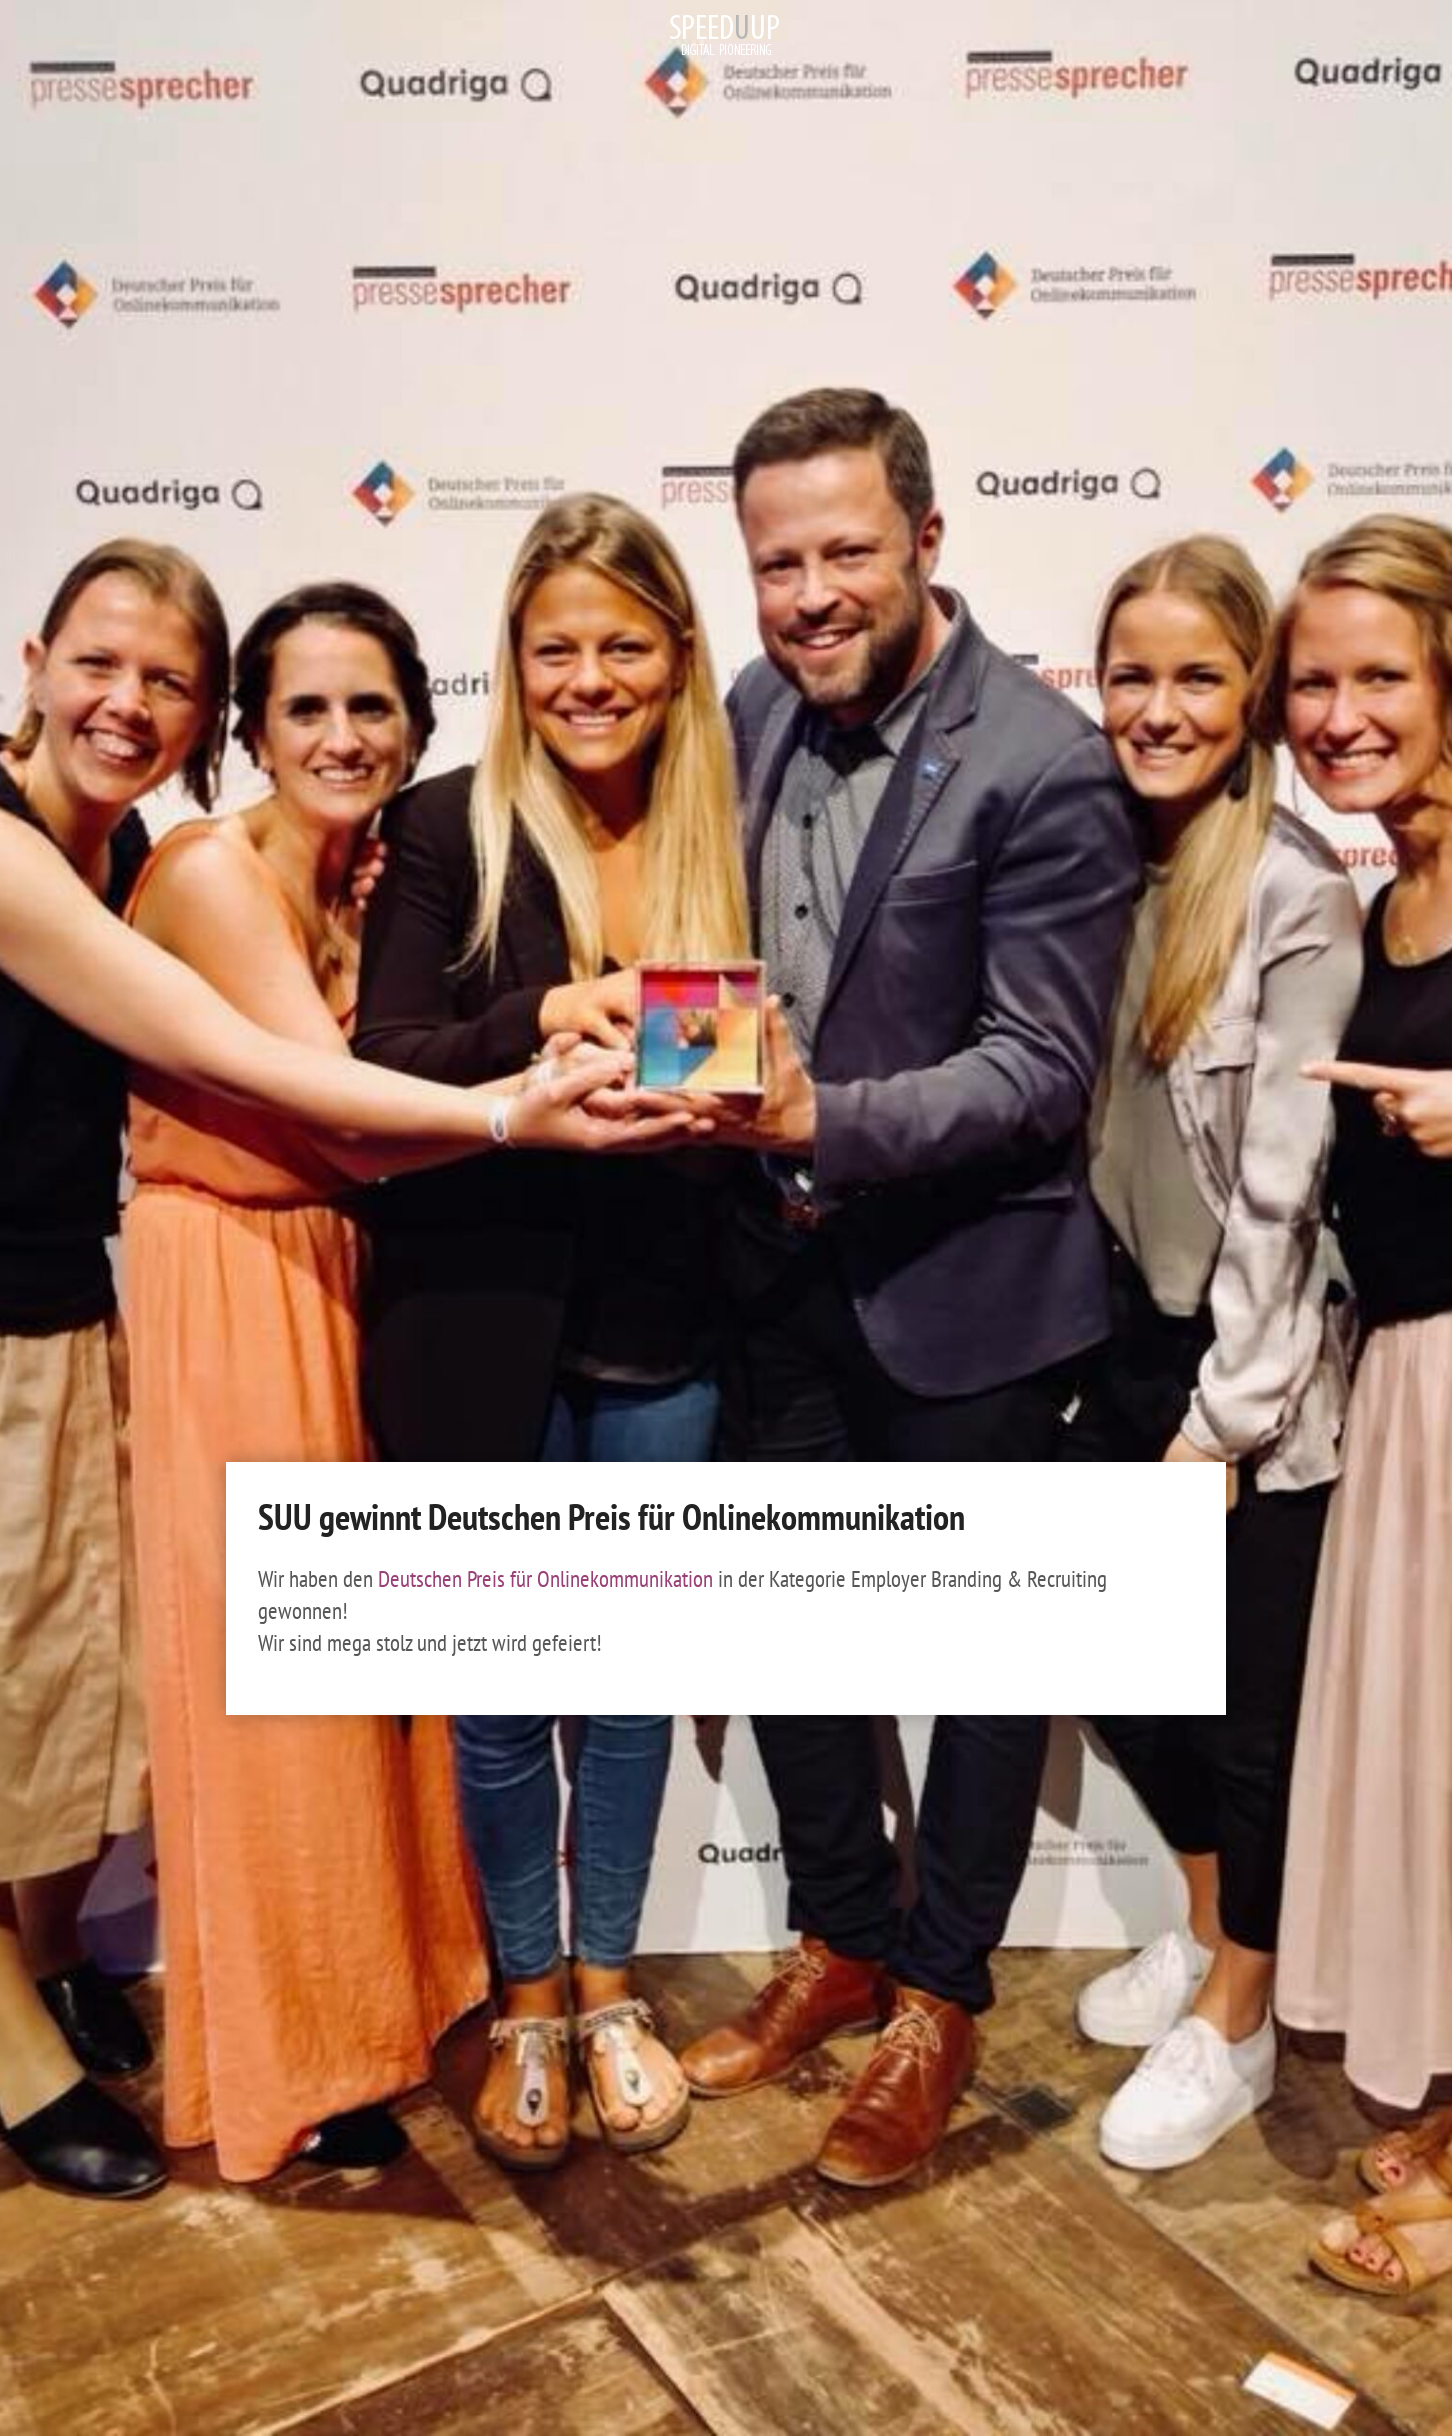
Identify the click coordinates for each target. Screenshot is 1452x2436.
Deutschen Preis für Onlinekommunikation (548, 1578)
